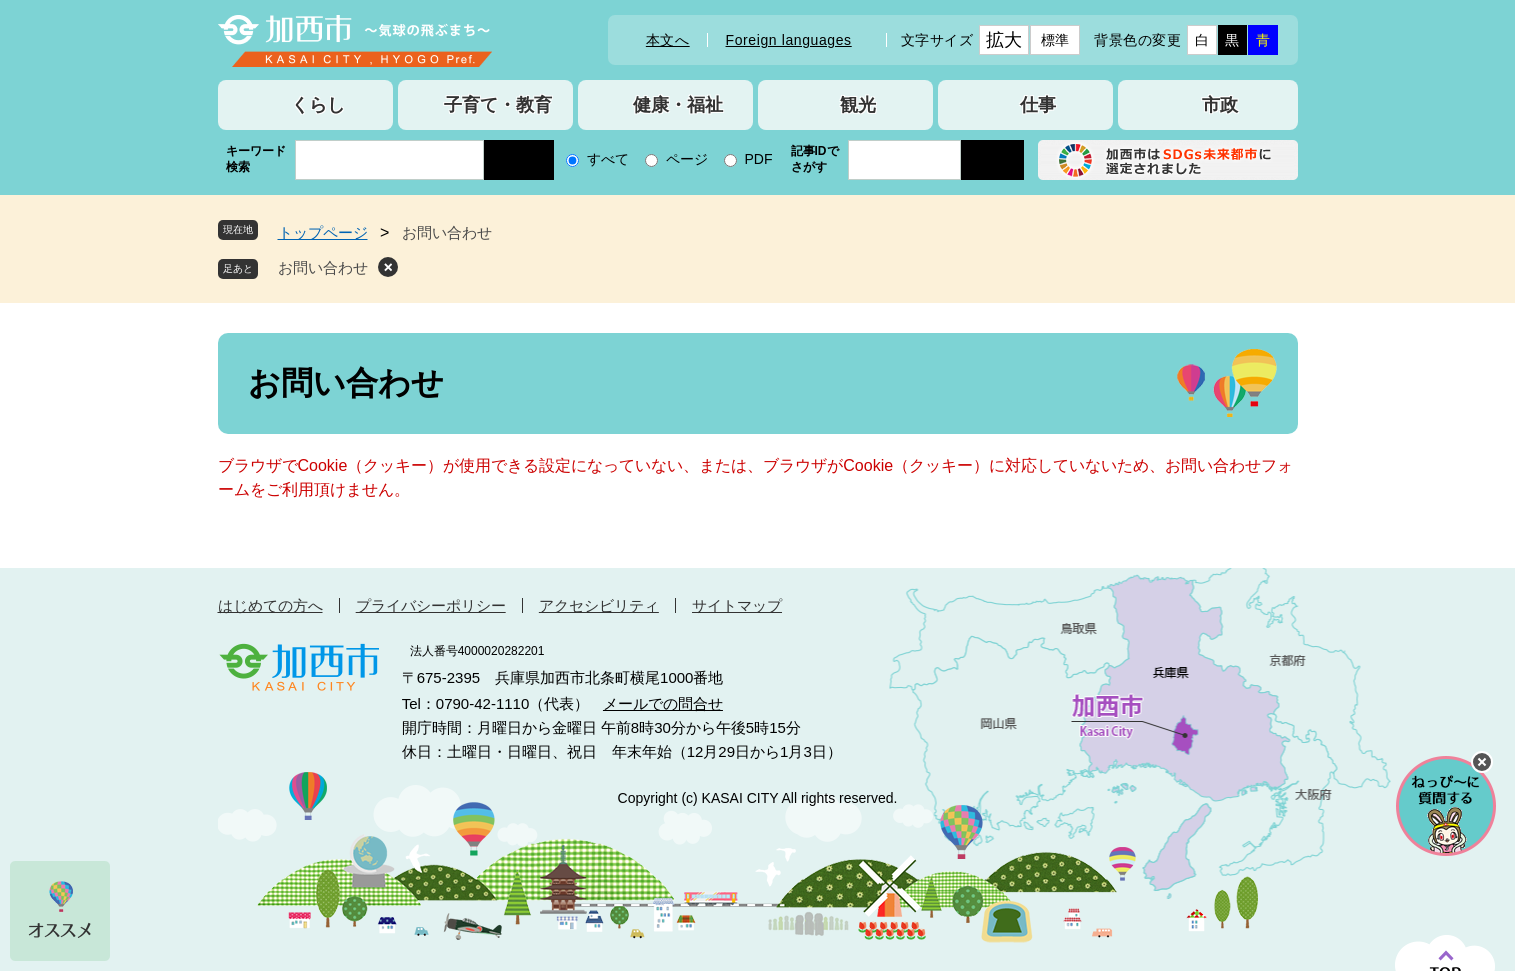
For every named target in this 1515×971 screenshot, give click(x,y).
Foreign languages (789, 40)
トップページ (323, 232)
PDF (759, 159)
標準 (1055, 40)
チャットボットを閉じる (1482, 762)
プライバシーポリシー (431, 605)
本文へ (668, 40)
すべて (608, 159)
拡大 (1004, 40)
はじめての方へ (270, 605)
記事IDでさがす (815, 159)
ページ (687, 159)
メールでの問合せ (663, 703)
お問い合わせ (323, 267)
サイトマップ (737, 605)
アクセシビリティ (599, 605)
